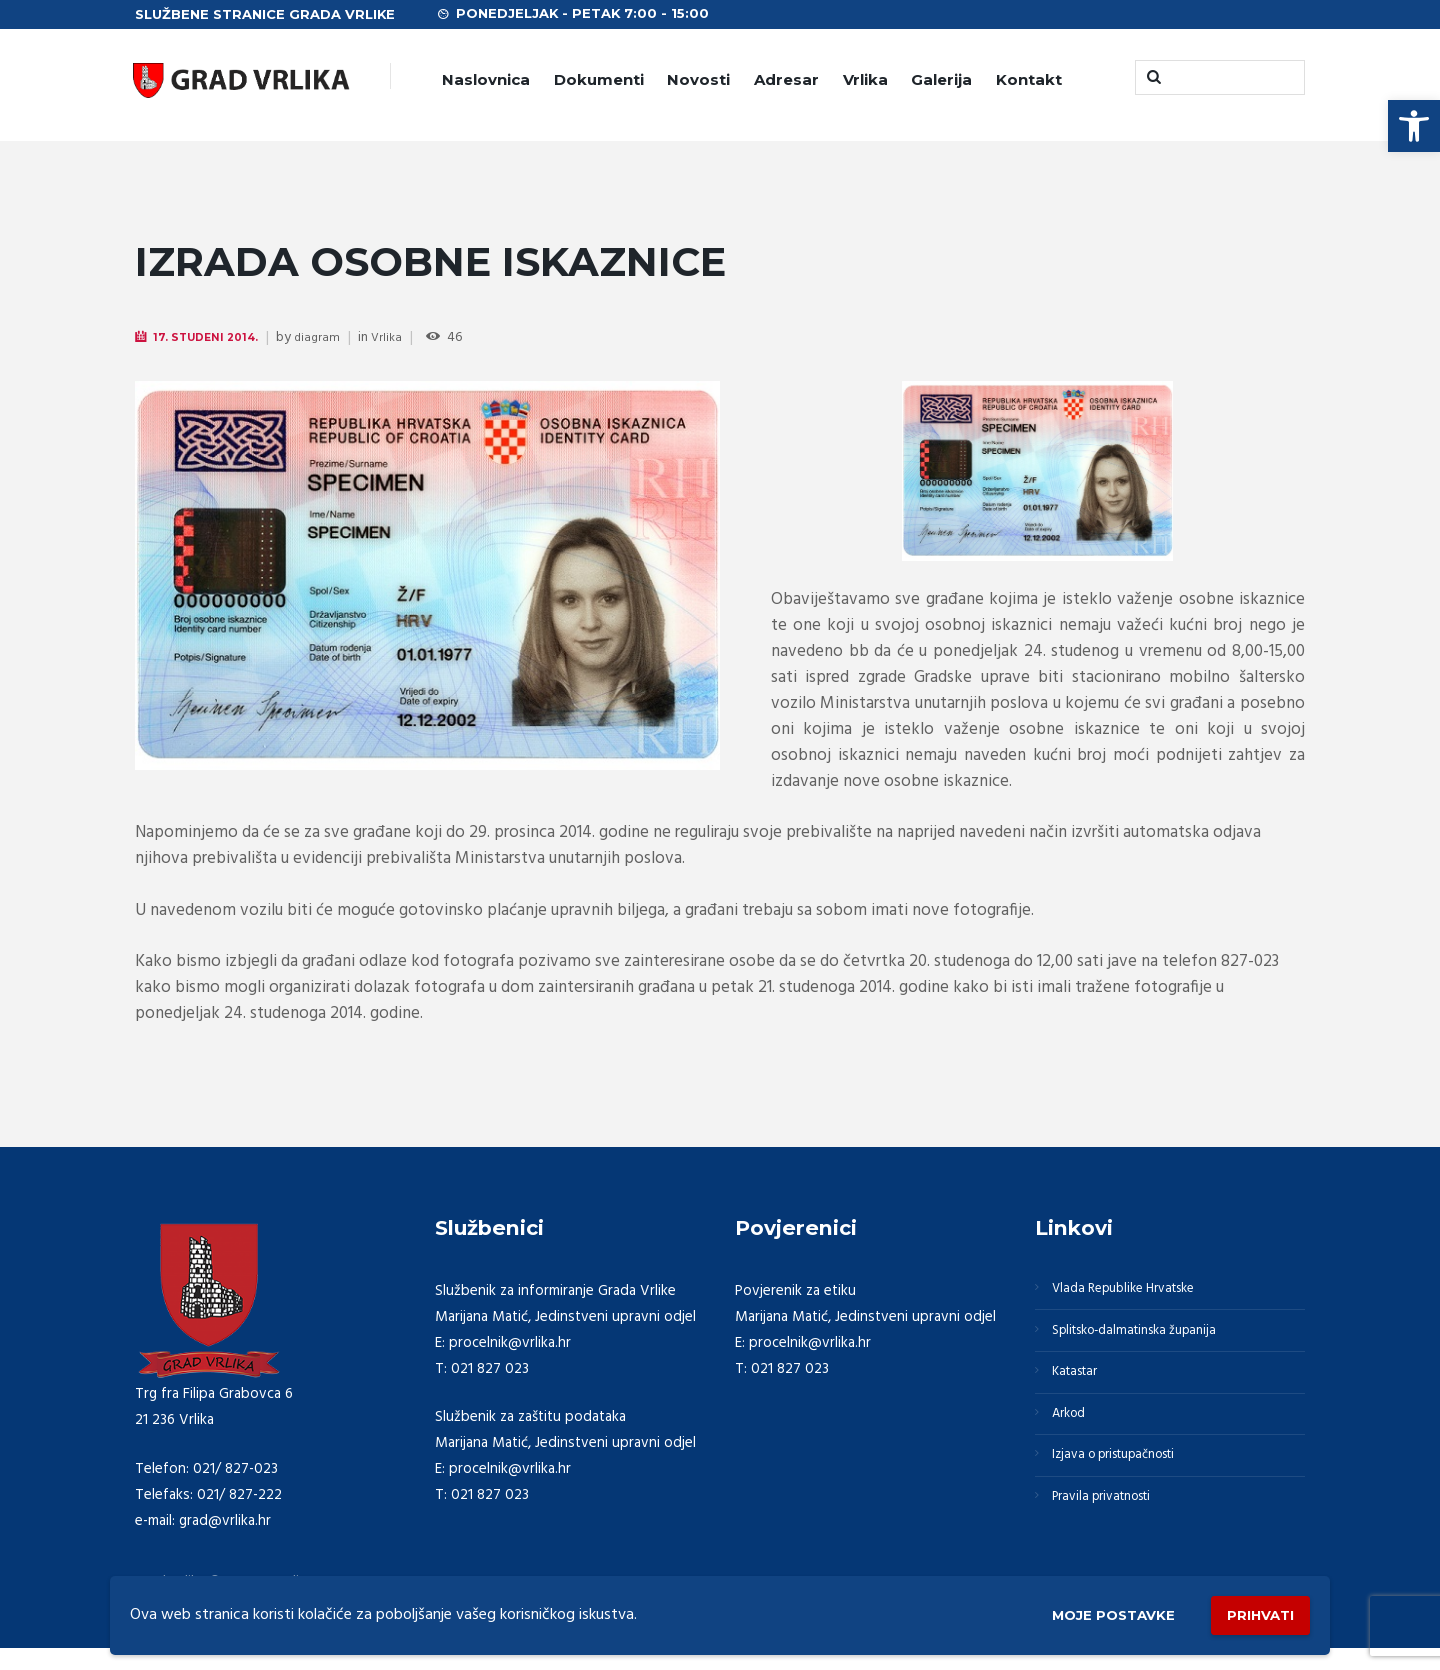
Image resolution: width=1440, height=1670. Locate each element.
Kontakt (1029, 79)
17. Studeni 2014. (213, 337)
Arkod (1075, 1436)
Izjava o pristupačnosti (1128, 1484)
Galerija (941, 79)
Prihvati (1252, 1610)
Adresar (786, 79)
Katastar (1081, 1388)
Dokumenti (599, 79)
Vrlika (865, 79)
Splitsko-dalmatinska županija (1149, 1340)
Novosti (698, 79)
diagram (330, 338)
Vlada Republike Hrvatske (1137, 1292)
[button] (1414, 126)
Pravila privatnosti (1113, 1532)
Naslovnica (486, 79)
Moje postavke (1082, 1611)
